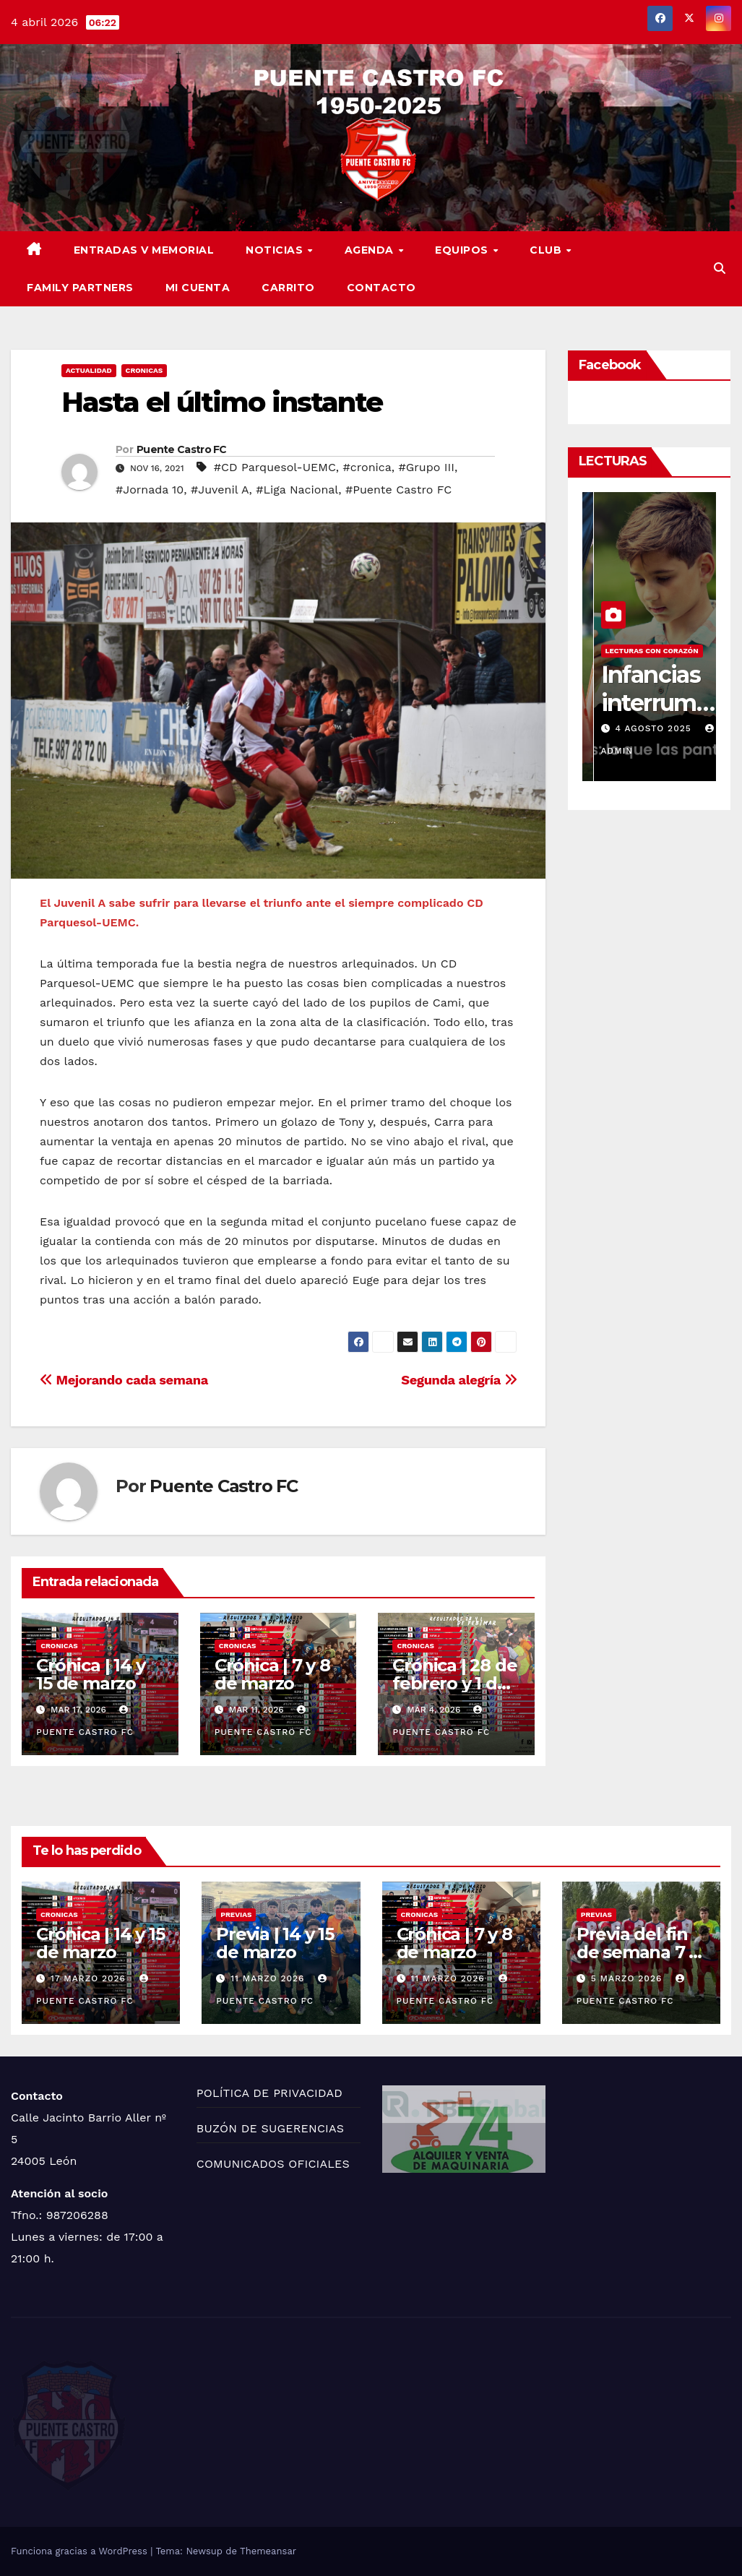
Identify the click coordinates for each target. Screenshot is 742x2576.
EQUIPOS (463, 250)
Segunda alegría (459, 1379)
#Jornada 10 (150, 489)
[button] (719, 268)
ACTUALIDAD (89, 370)
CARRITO (288, 287)
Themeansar (268, 2551)
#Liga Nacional (297, 489)
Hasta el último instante (221, 402)
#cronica (367, 467)
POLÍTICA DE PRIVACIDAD (269, 2093)
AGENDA (371, 250)
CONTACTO (381, 287)
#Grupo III (427, 467)
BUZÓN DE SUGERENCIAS (270, 2128)
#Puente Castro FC (398, 489)
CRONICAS (144, 370)
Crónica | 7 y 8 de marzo (272, 1674)
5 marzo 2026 (628, 1978)
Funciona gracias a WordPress (80, 2551)
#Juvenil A (220, 489)
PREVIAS (235, 1914)
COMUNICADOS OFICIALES (273, 2164)
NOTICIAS (276, 250)
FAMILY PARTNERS (80, 287)
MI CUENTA (197, 287)
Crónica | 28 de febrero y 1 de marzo (454, 1683)
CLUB (547, 250)
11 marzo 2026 (269, 1978)
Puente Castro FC (182, 449)
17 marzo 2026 (90, 1978)
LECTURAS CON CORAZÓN (639, 651)
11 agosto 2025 (642, 728)
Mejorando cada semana (124, 1379)
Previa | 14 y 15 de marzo (275, 1943)
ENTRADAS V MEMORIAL (144, 250)
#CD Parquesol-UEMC (275, 467)
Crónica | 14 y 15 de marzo (90, 1674)
